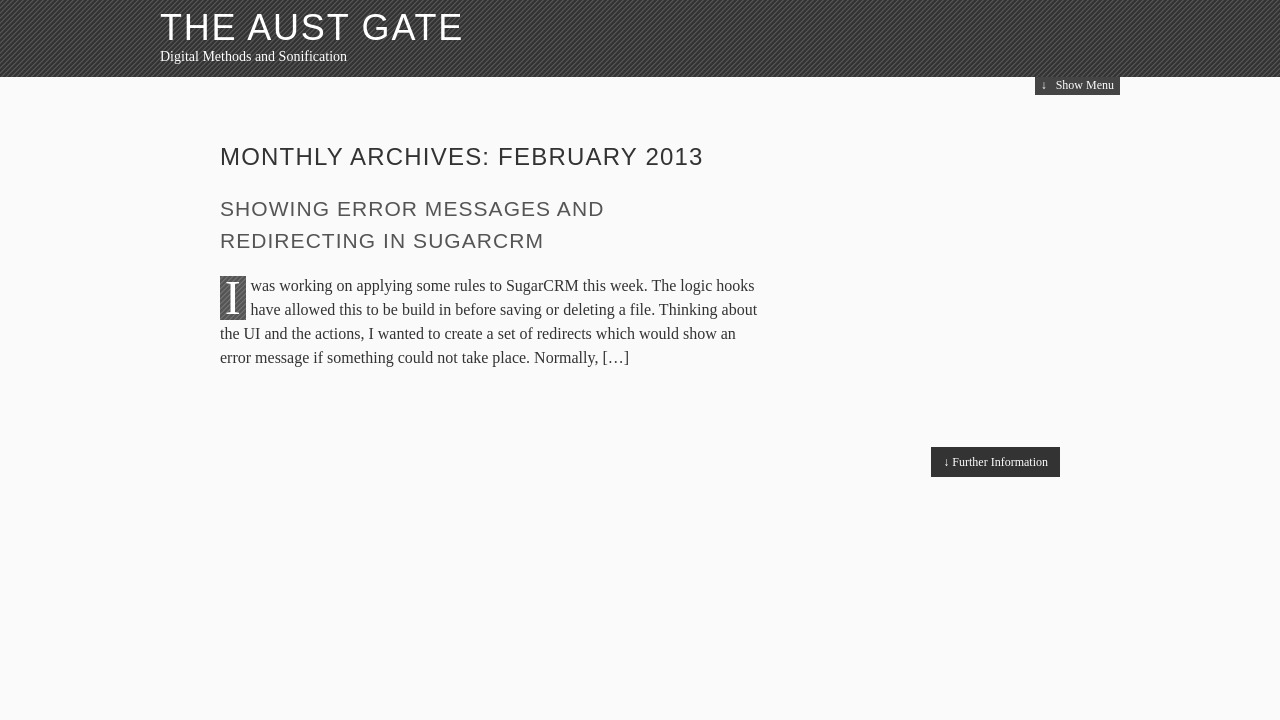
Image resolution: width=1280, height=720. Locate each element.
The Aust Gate (312, 27)
